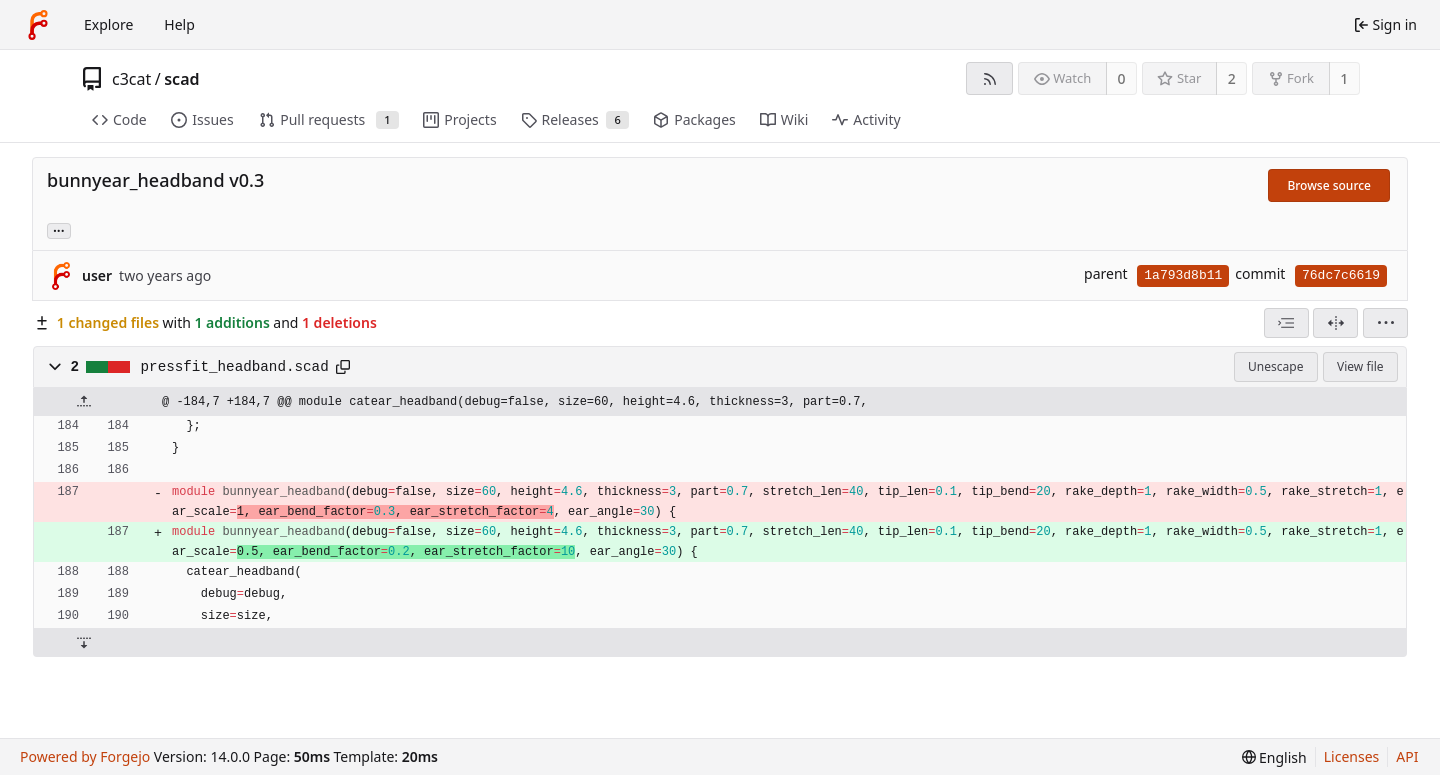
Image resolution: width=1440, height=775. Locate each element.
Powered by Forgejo (85, 756)
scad (181, 79)
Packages (694, 119)
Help (179, 24)
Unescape (1275, 366)
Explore (108, 24)
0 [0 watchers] (1122, 78)
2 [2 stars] (1232, 78)
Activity (866, 119)
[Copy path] (343, 367)
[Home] (38, 25)
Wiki (784, 119)
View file (1360, 366)
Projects (459, 119)
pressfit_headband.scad (235, 367)
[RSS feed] (989, 78)
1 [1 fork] (1344, 78)
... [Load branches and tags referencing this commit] (59, 229)
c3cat (131, 79)
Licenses (1352, 756)
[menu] (1385, 323)
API (1407, 756)
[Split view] (1335, 323)
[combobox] (1286, 323)
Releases (575, 119)
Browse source (1329, 185)
